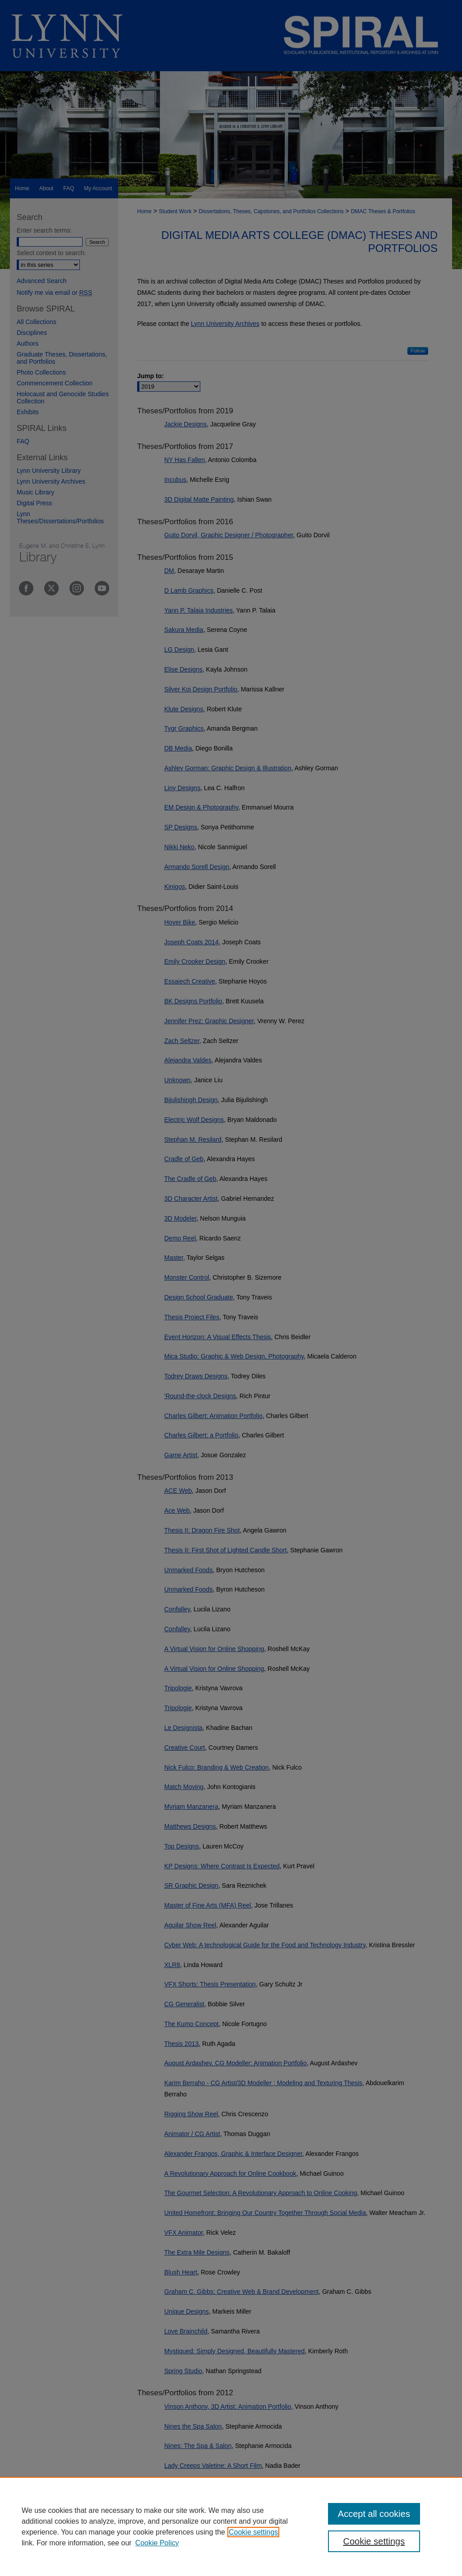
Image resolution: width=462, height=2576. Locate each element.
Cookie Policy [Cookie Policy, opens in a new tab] (157, 2543)
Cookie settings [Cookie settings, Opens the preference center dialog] (374, 2541)
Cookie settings (253, 2532)
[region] (231, 2526)
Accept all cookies (374, 2514)
